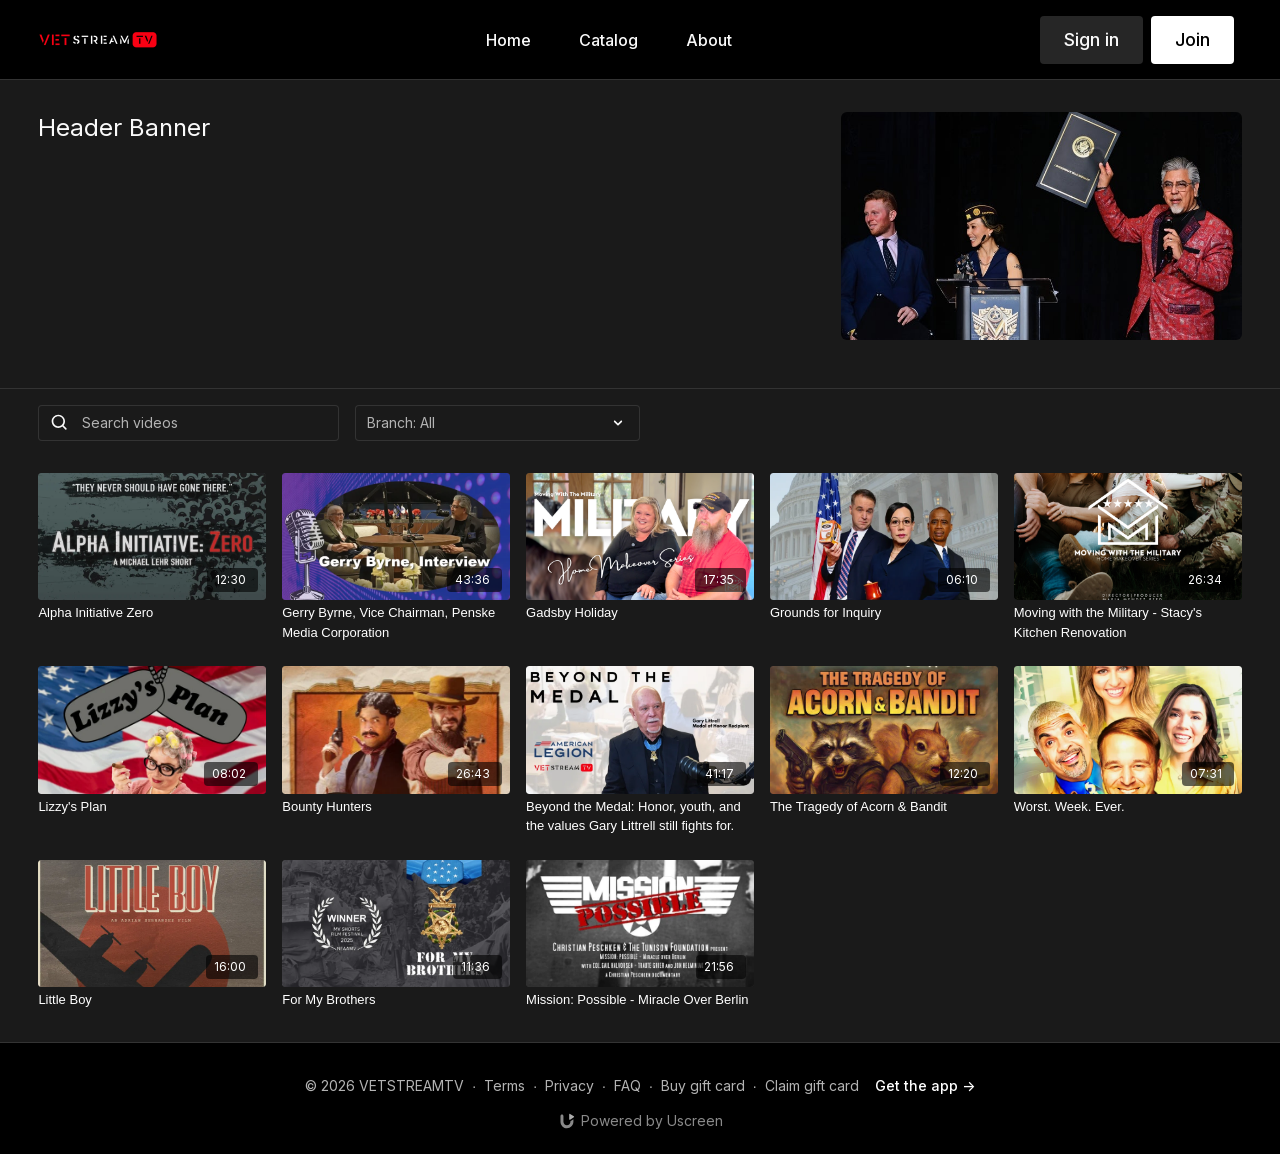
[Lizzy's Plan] (152, 807)
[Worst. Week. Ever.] (1128, 807)
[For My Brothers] (396, 1000)
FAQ (627, 1085)
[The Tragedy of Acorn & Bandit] (884, 807)
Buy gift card (703, 1085)
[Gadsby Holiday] (640, 613)
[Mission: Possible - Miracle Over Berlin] (640, 1000)
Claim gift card (812, 1085)
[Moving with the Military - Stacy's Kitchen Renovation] (1128, 622)
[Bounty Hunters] (396, 807)
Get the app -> (925, 1085)
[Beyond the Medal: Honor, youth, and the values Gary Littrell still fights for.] (640, 816)
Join (1192, 39)
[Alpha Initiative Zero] (152, 613)
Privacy (569, 1085)
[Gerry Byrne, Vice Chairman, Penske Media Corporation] (396, 622)
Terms (504, 1085)
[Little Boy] (152, 1000)
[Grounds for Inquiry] (884, 613)
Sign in (1091, 39)
